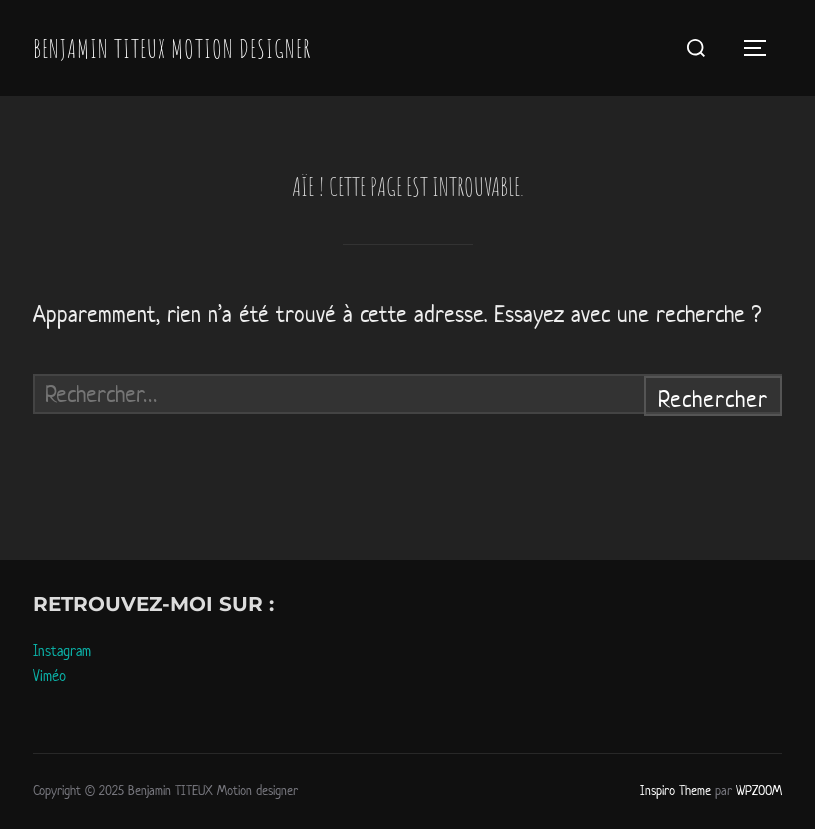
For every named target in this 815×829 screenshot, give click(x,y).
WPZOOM (759, 790)
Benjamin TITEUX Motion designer (172, 48)
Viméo (49, 675)
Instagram (62, 650)
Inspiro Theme (675, 790)
